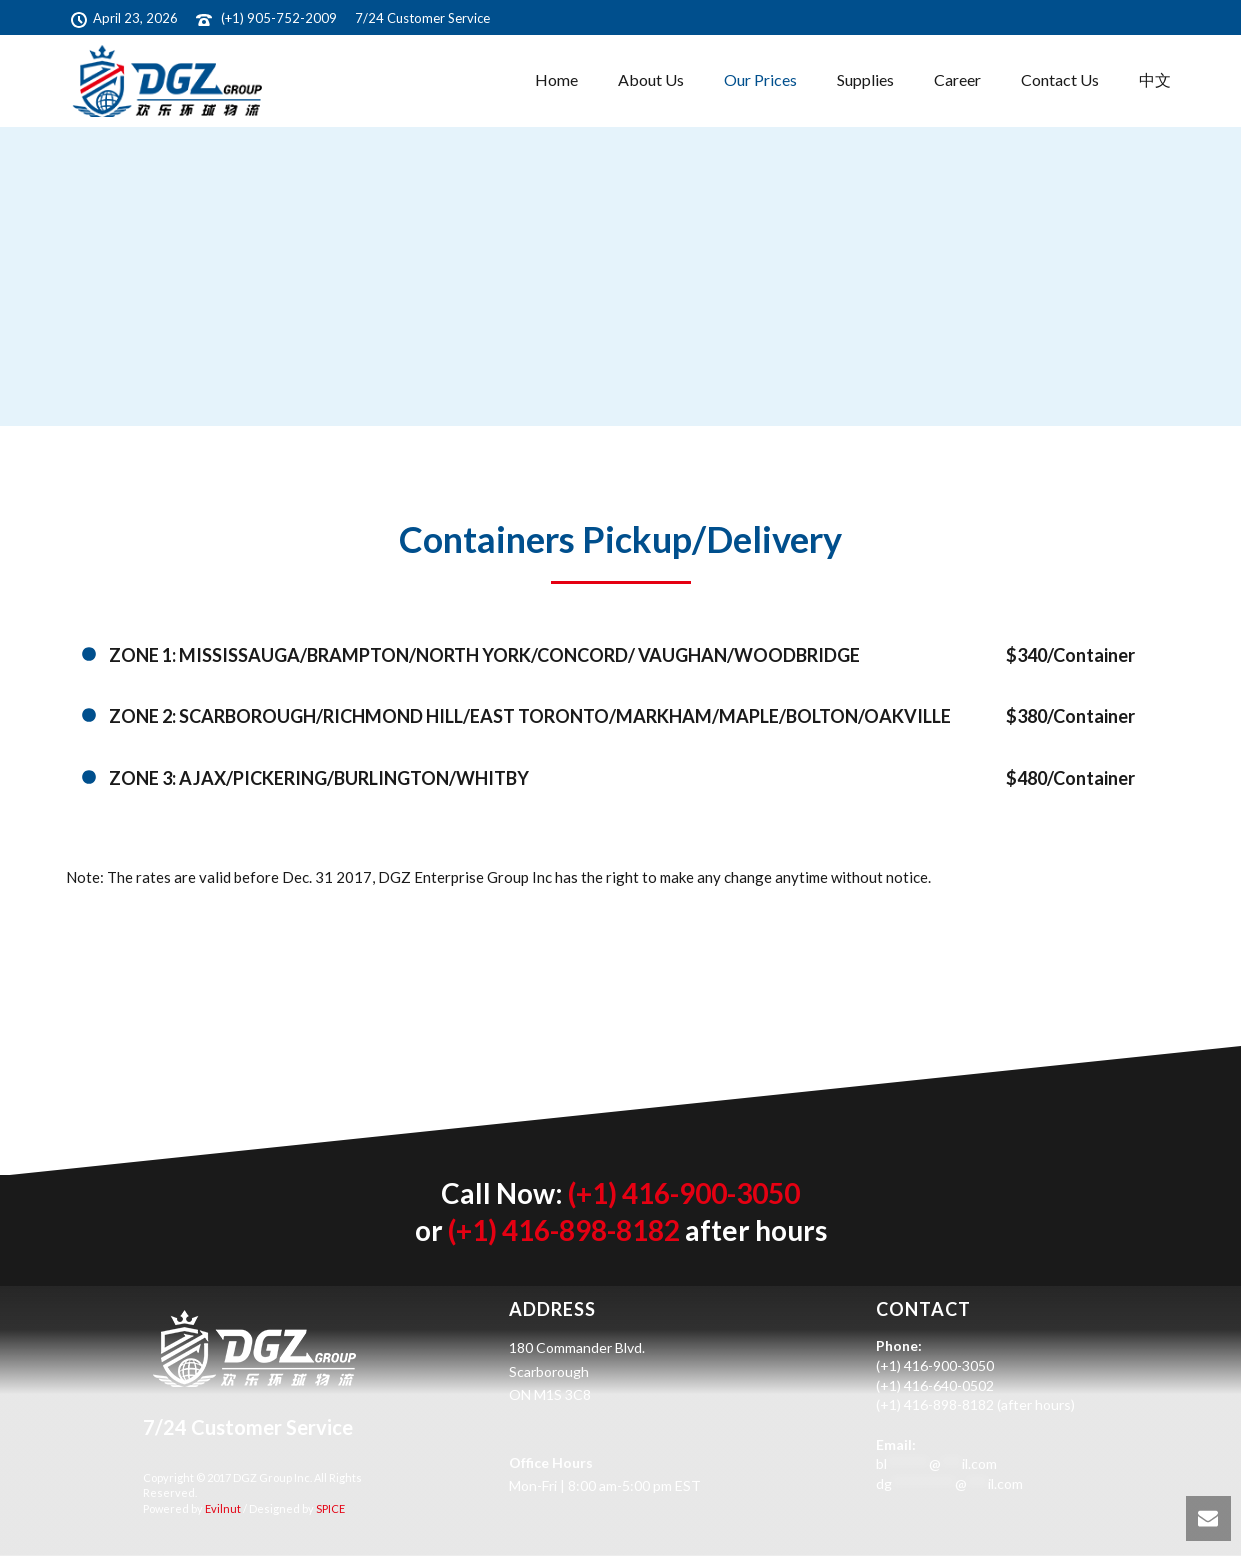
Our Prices (760, 79)
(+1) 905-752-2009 (279, 18)
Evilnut (222, 1508)
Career (957, 79)
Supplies (865, 79)
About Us (651, 79)
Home (556, 79)
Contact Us (1060, 79)
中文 (1155, 79)
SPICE (329, 1508)
